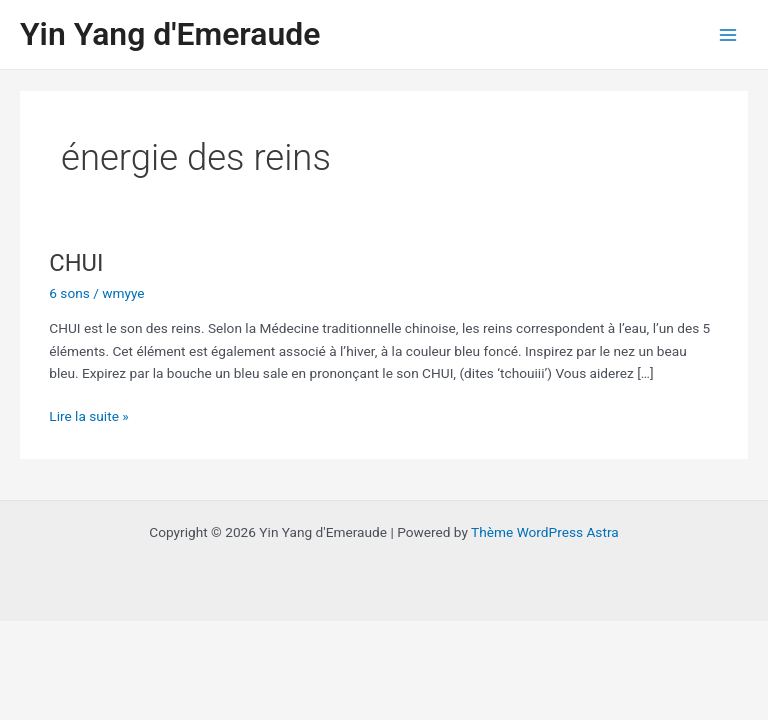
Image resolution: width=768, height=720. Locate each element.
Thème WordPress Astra (545, 532)
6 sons (69, 293)
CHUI (76, 263)
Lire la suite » (88, 414)
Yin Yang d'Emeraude (170, 34)
